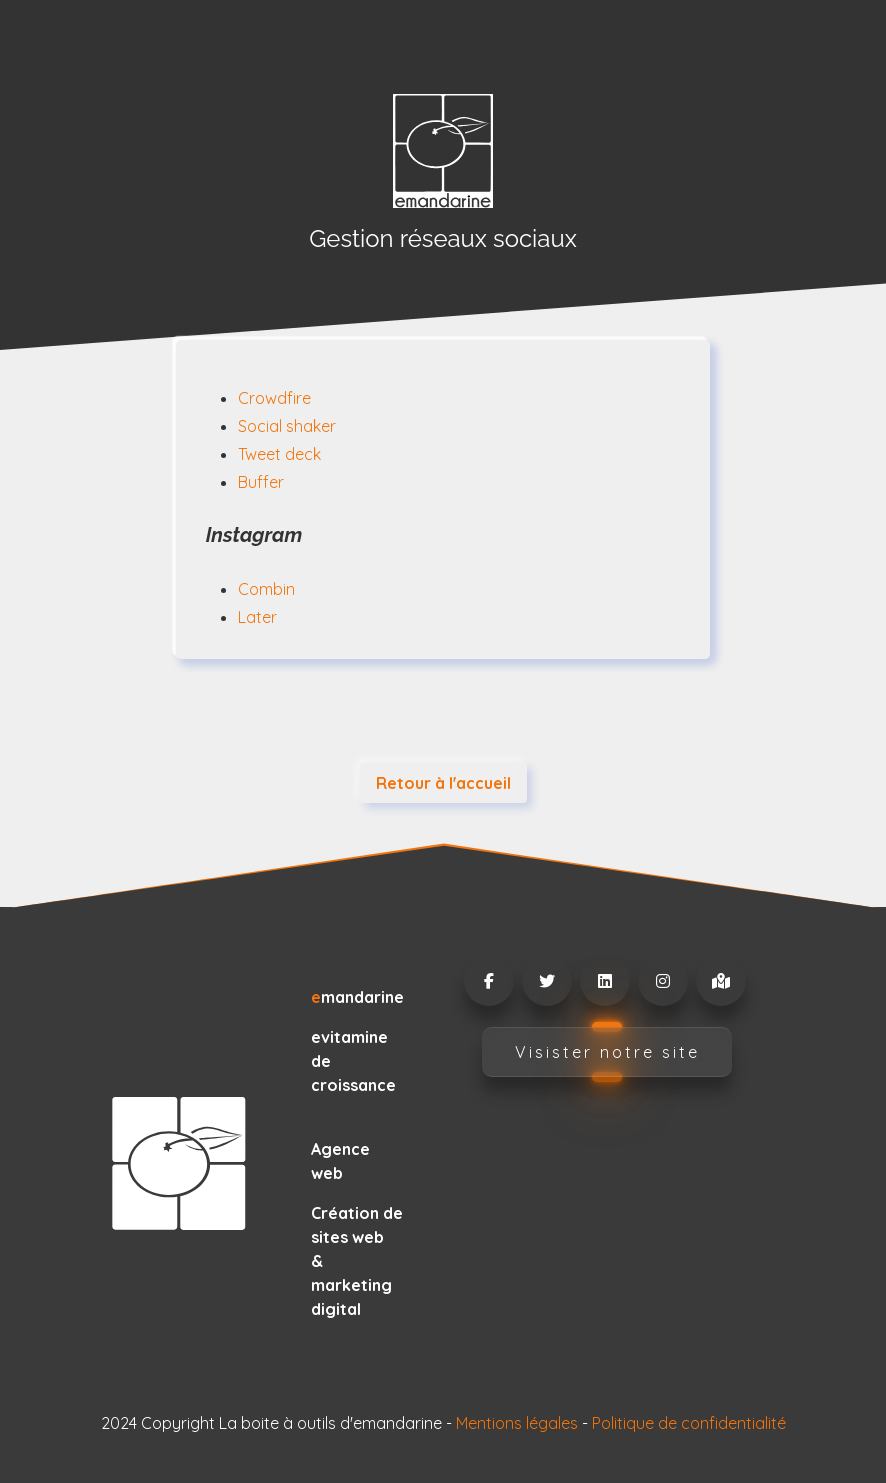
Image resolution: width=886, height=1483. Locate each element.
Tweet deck (279, 454)
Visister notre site (607, 1052)
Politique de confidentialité (689, 1423)
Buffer (261, 482)
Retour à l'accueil (443, 783)
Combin (266, 589)
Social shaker (287, 426)
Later (257, 617)
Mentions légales (517, 1423)
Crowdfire (274, 398)
